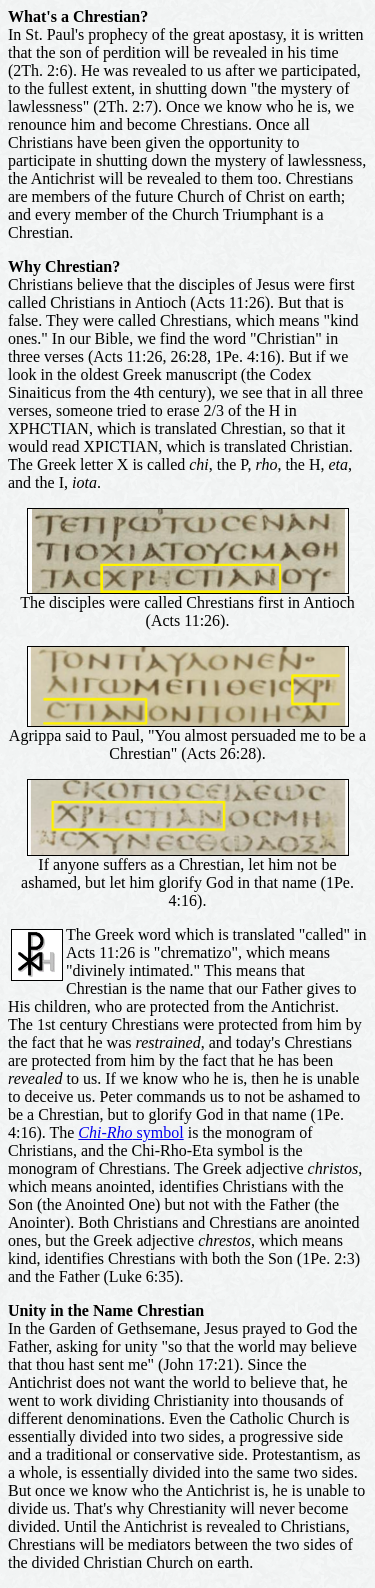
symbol (130, 1132)
